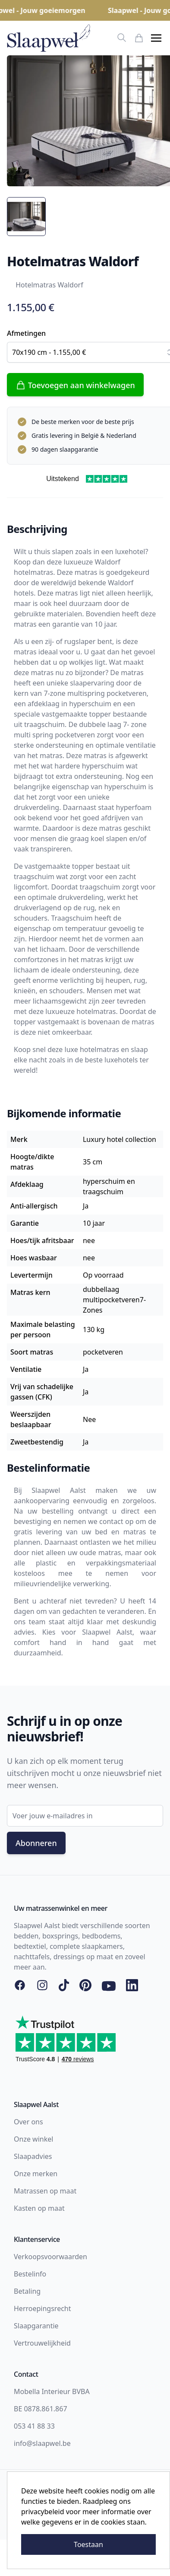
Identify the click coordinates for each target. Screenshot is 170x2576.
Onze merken (35, 2173)
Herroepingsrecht (42, 2308)
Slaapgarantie (36, 2326)
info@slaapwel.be (42, 2443)
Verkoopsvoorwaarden (50, 2256)
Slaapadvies (33, 2156)
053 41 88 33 (34, 2426)
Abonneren (36, 1843)
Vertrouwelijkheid (42, 2343)
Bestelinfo (30, 2274)
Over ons (28, 2121)
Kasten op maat (39, 2208)
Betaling (27, 2291)
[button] (156, 38)
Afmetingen (26, 333)
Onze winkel (33, 2139)
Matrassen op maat (45, 2191)
